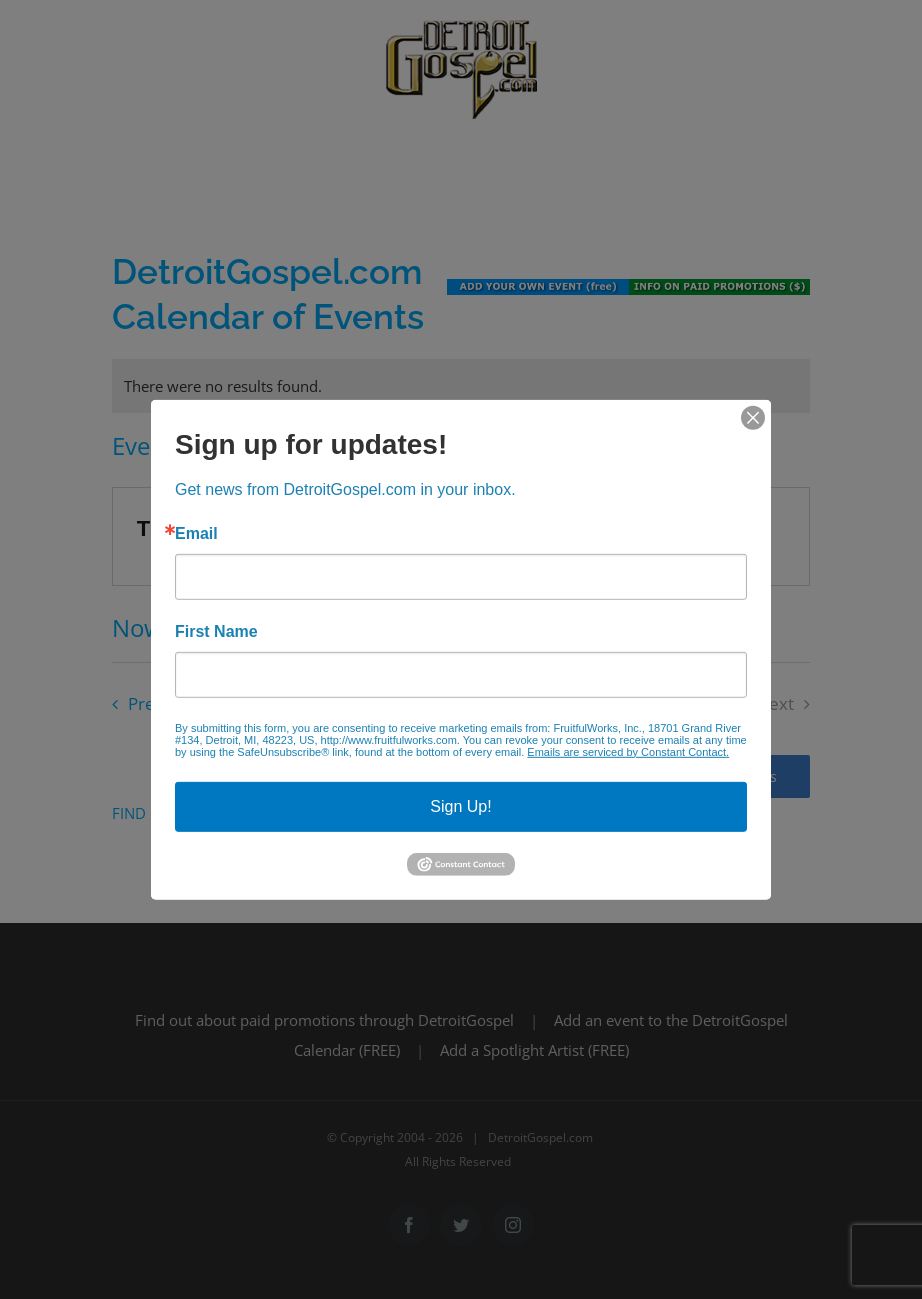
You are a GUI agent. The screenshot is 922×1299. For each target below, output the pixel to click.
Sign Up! (460, 805)
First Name (216, 631)
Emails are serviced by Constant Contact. (628, 751)
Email (196, 533)
